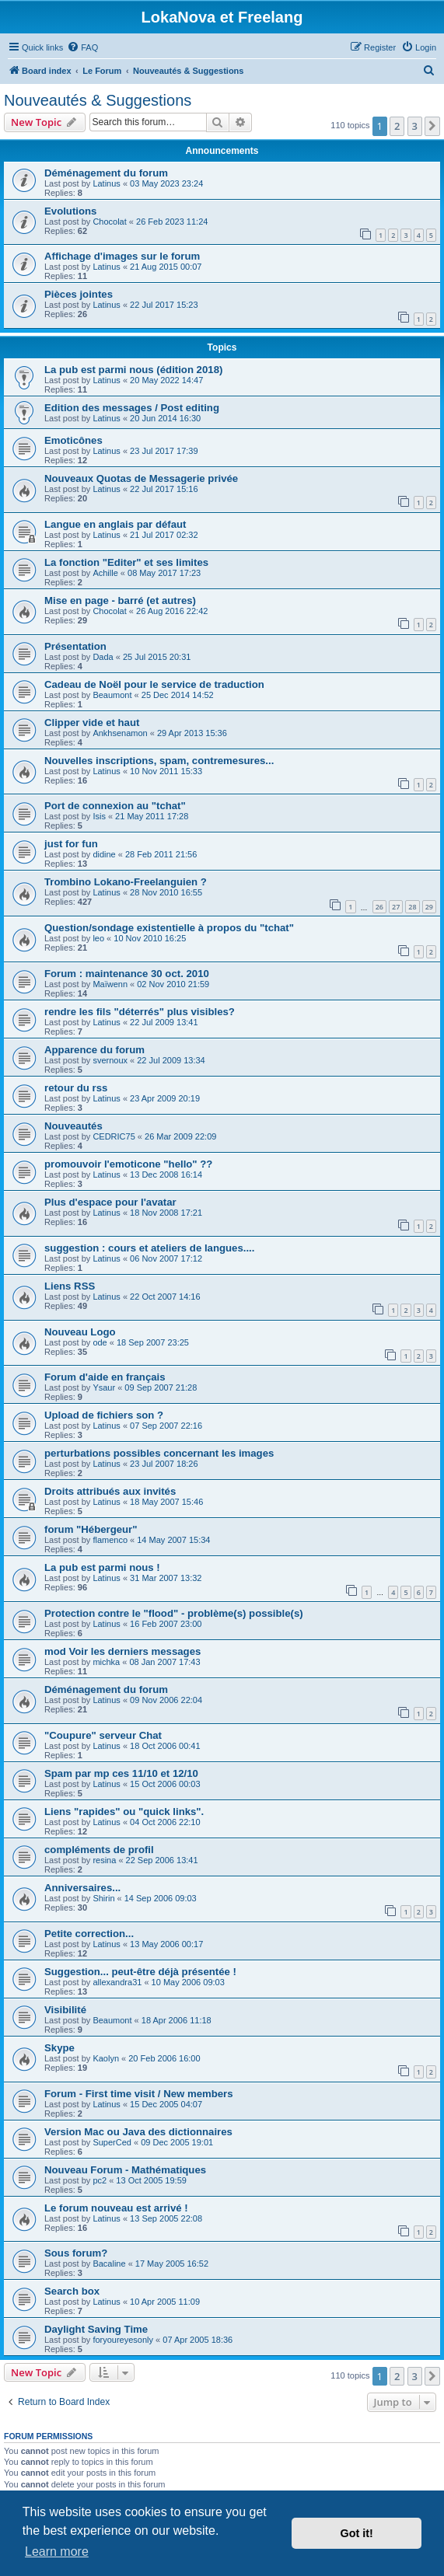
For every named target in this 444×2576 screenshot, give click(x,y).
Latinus (106, 183)
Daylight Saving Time (96, 2329)
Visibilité (65, 2010)
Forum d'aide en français (105, 1377)
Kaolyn (106, 2058)
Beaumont (112, 695)
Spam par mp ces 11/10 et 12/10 (121, 1773)
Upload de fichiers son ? (103, 1415)
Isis (99, 816)
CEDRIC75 (114, 1136)
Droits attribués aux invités (110, 1491)
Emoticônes (73, 440)
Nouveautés (73, 1126)
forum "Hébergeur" (91, 1529)
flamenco (110, 1540)
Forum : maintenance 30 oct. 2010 (126, 973)
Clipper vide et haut (91, 722)
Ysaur (104, 1387)
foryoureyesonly (123, 2339)
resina (104, 1860)
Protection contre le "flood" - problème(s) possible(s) (173, 1613)
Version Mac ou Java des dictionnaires (138, 2132)
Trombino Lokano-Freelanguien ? (125, 882)
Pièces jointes (78, 294)
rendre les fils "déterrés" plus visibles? (139, 1011)
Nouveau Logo (80, 1332)
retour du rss (75, 1088)
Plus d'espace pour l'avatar (110, 1202)
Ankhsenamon (120, 733)
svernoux (110, 1060)
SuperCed (112, 2142)
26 (379, 907)
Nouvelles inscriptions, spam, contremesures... (159, 760)
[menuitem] (82, 47)
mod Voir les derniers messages (122, 1651)
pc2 (100, 2180)
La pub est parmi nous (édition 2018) (133, 369)
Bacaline (109, 2263)
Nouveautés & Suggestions (97, 100)
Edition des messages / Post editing (131, 408)
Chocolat (109, 221)
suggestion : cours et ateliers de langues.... (149, 1248)
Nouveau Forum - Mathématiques (125, 2170)
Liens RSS (69, 1286)
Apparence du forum (94, 1050)
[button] (432, 126)
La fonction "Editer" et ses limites (126, 562)
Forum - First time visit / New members (138, 2094)
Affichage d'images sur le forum (122, 256)
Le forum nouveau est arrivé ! (116, 2208)
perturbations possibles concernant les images (159, 1453)
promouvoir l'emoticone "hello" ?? (128, 1164)
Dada (103, 656)
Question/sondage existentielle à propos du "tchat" (169, 928)
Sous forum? (75, 2253)
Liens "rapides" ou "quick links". (124, 1811)
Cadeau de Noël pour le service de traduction (154, 684)
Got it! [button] (357, 2533)
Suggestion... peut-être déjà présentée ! (140, 1971)
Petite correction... (89, 1933)
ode (100, 1342)
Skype (59, 2048)
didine (104, 854)
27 (396, 907)
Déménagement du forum (106, 173)
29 (429, 907)
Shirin (103, 1898)
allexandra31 (117, 1982)
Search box (72, 2291)
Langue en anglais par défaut (115, 524)
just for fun (71, 844)
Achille (105, 573)
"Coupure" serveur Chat (103, 1735)
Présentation (75, 646)
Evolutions (70, 211)
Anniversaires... (82, 1888)
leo (98, 938)
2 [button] (397, 126)
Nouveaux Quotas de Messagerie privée (141, 478)
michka (106, 1662)
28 (412, 907)
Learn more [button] (57, 2551)
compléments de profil (99, 1849)
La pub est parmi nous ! (102, 1567)
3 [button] (415, 126)
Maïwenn (110, 984)
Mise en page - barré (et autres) (120, 600)
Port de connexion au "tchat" (115, 806)
